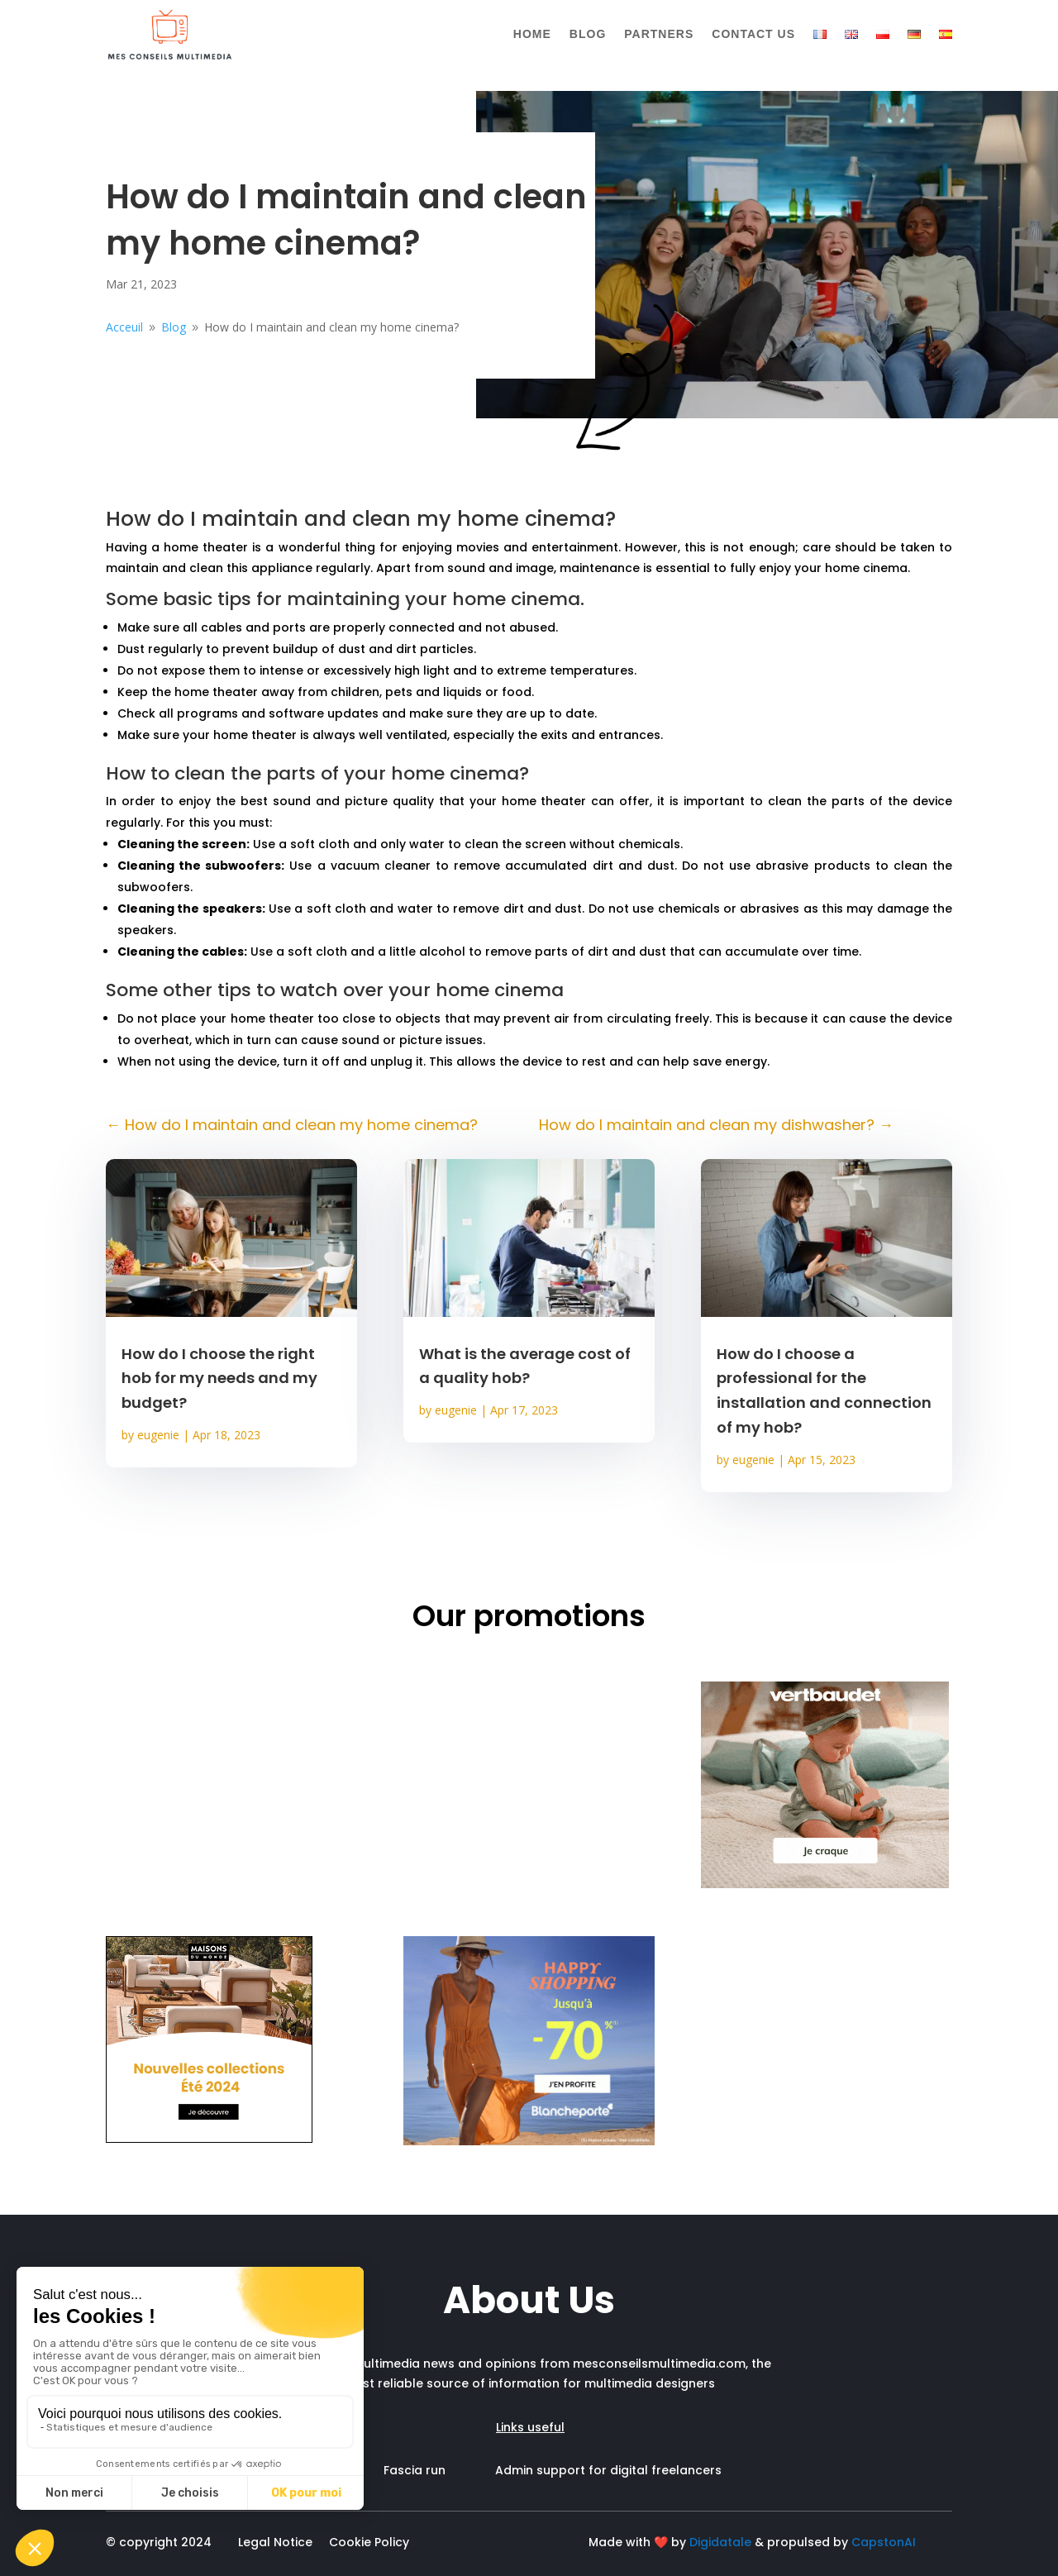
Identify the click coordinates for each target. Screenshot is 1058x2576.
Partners (658, 34)
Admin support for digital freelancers (608, 2470)
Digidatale (720, 2542)
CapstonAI (883, 2542)
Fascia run (439, 2470)
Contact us (753, 34)
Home (532, 34)
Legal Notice (275, 2542)
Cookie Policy (369, 2542)
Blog (588, 34)
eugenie (158, 1435)
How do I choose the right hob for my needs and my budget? (219, 1378)
